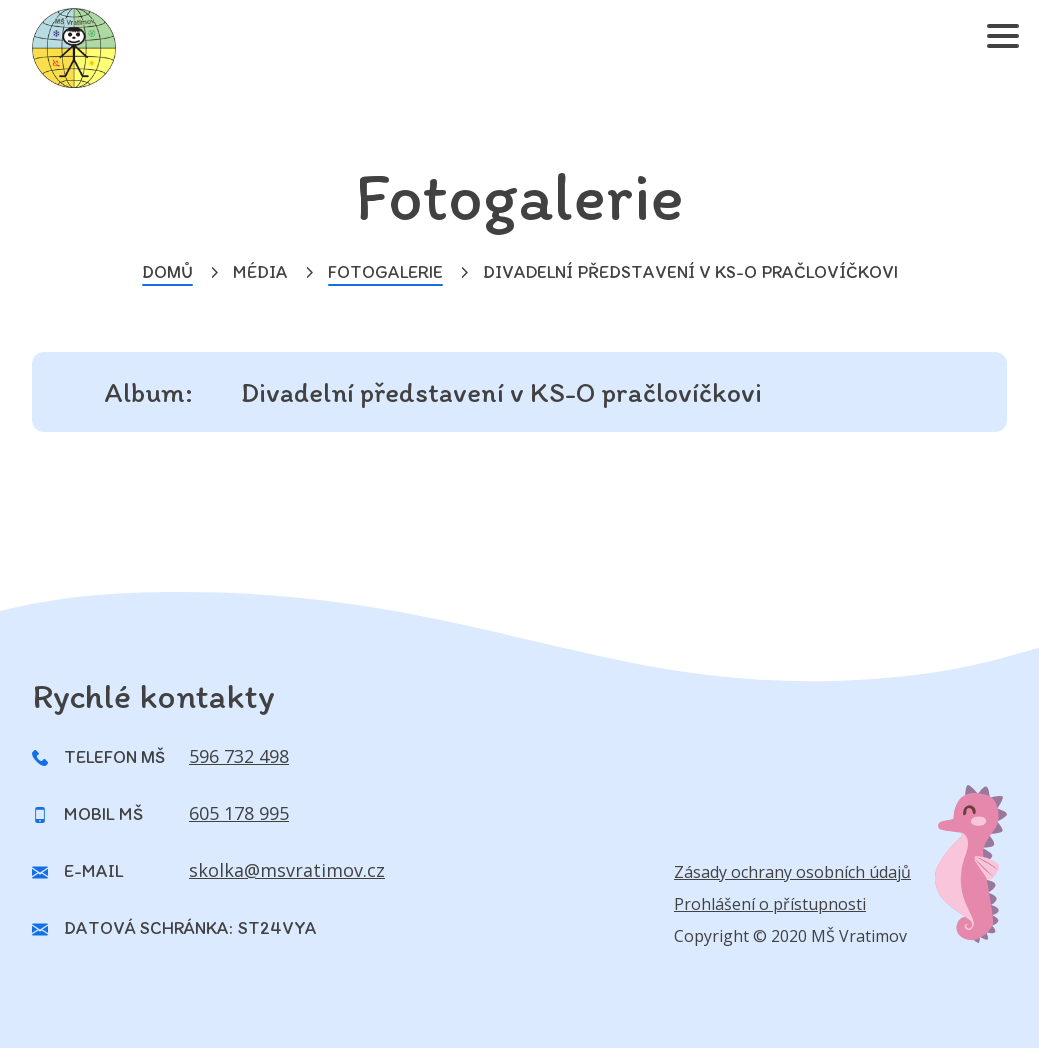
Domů (167, 272)
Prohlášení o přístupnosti (770, 904)
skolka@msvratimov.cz (287, 870)
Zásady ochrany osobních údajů (792, 872)
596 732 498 (239, 756)
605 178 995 (239, 813)
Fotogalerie (385, 272)
